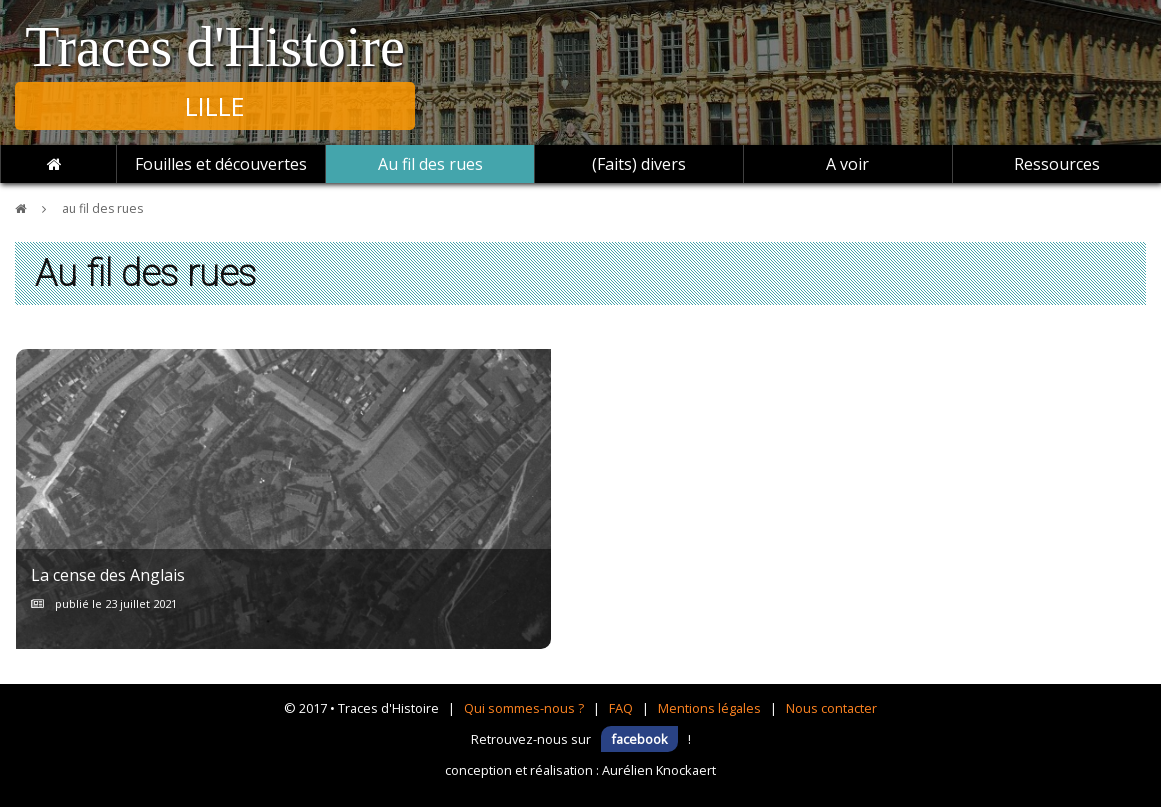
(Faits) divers (639, 164)
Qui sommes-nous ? (524, 708)
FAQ (621, 708)
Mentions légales (709, 708)
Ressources (1057, 164)
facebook (639, 739)
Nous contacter (831, 708)
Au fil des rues (430, 164)
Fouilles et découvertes (221, 164)
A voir (847, 164)
